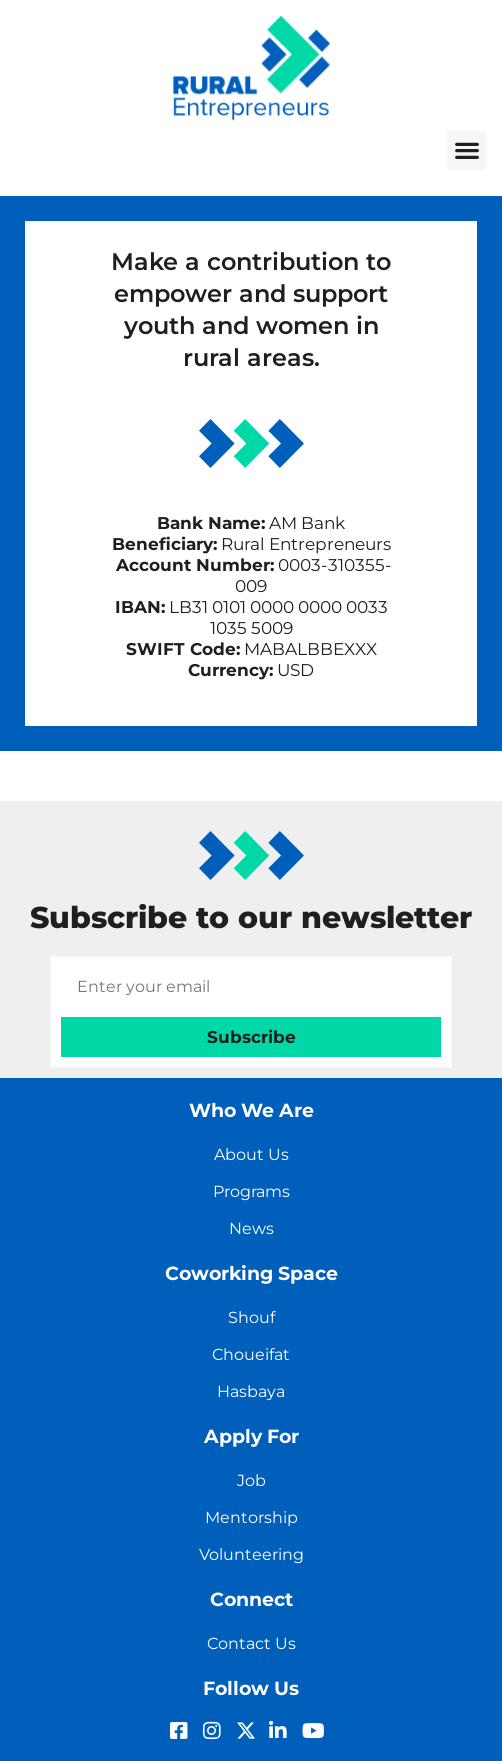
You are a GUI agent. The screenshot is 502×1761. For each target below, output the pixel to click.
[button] (466, 150)
